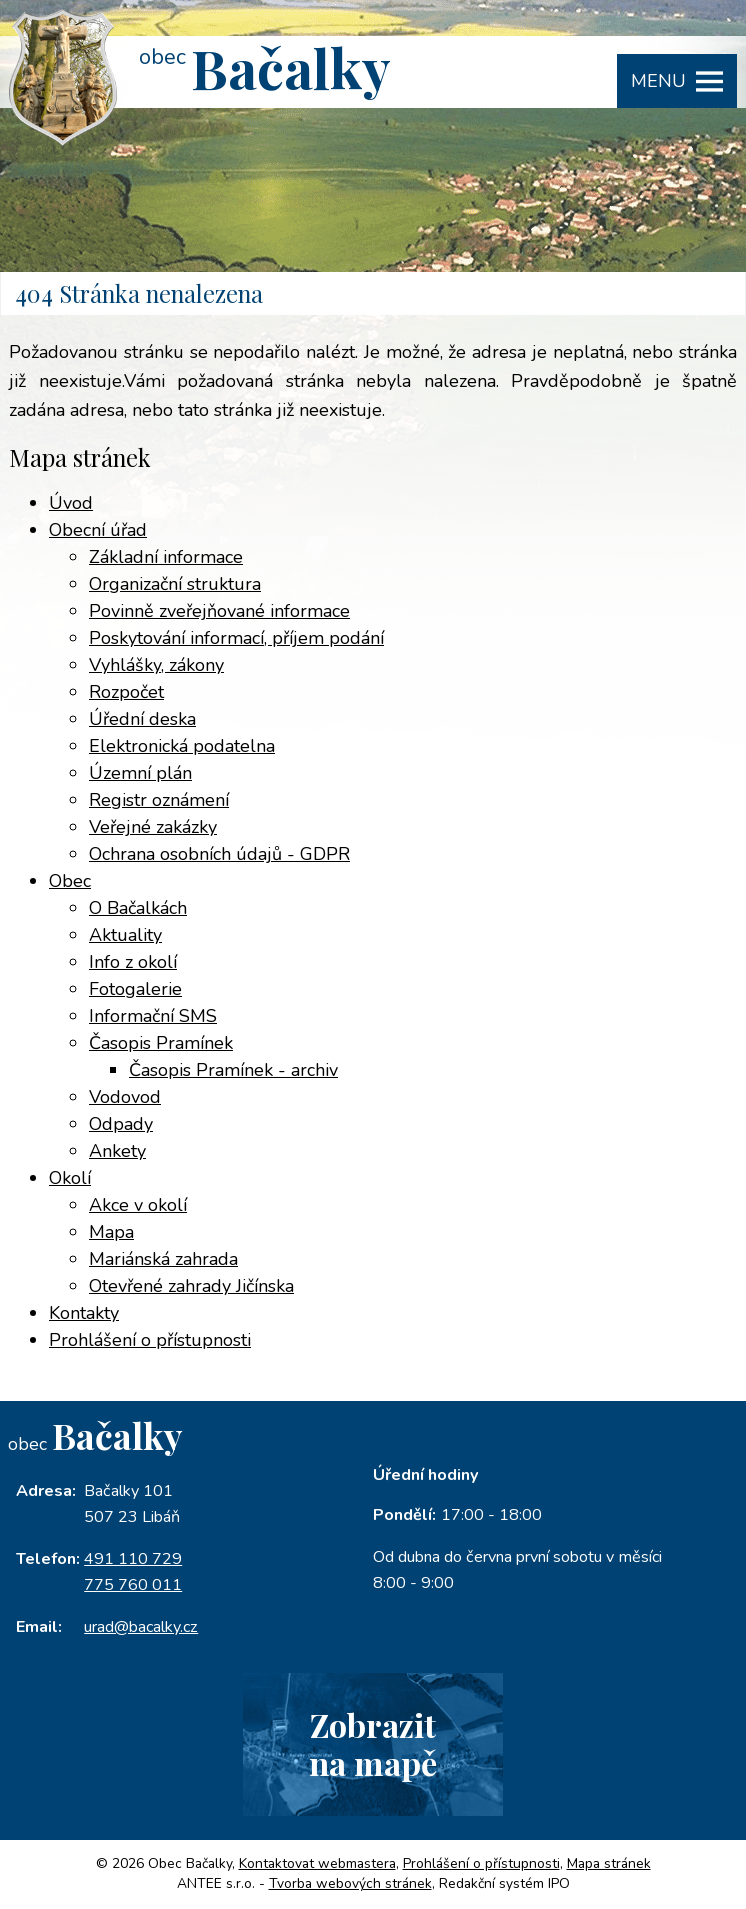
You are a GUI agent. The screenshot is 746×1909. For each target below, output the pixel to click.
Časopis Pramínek (161, 1043)
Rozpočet (126, 692)
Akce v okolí (138, 1205)
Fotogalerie (135, 989)
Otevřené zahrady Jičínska (191, 1286)
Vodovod (125, 1097)
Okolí (70, 1178)
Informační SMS (153, 1016)
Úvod (71, 503)
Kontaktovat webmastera (317, 1863)
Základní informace (166, 557)
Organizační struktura (175, 584)
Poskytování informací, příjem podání (236, 638)
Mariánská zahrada (163, 1259)
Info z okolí (133, 962)
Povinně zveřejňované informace (219, 611)
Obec (70, 881)
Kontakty (84, 1313)
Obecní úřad (98, 530)
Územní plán (140, 773)
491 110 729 (133, 1559)
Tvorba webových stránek (350, 1883)
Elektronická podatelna (182, 746)
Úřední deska (142, 719)
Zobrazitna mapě (373, 1744)
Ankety (117, 1151)
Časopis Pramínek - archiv (233, 1070)
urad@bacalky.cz (141, 1627)
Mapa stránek (609, 1863)
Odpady (121, 1124)
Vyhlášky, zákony (156, 665)
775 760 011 (133, 1585)
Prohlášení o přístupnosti (150, 1340)
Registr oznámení (159, 800)
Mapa (111, 1232)
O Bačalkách (138, 908)
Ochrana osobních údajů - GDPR (219, 854)
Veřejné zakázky (153, 827)
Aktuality (125, 935)
